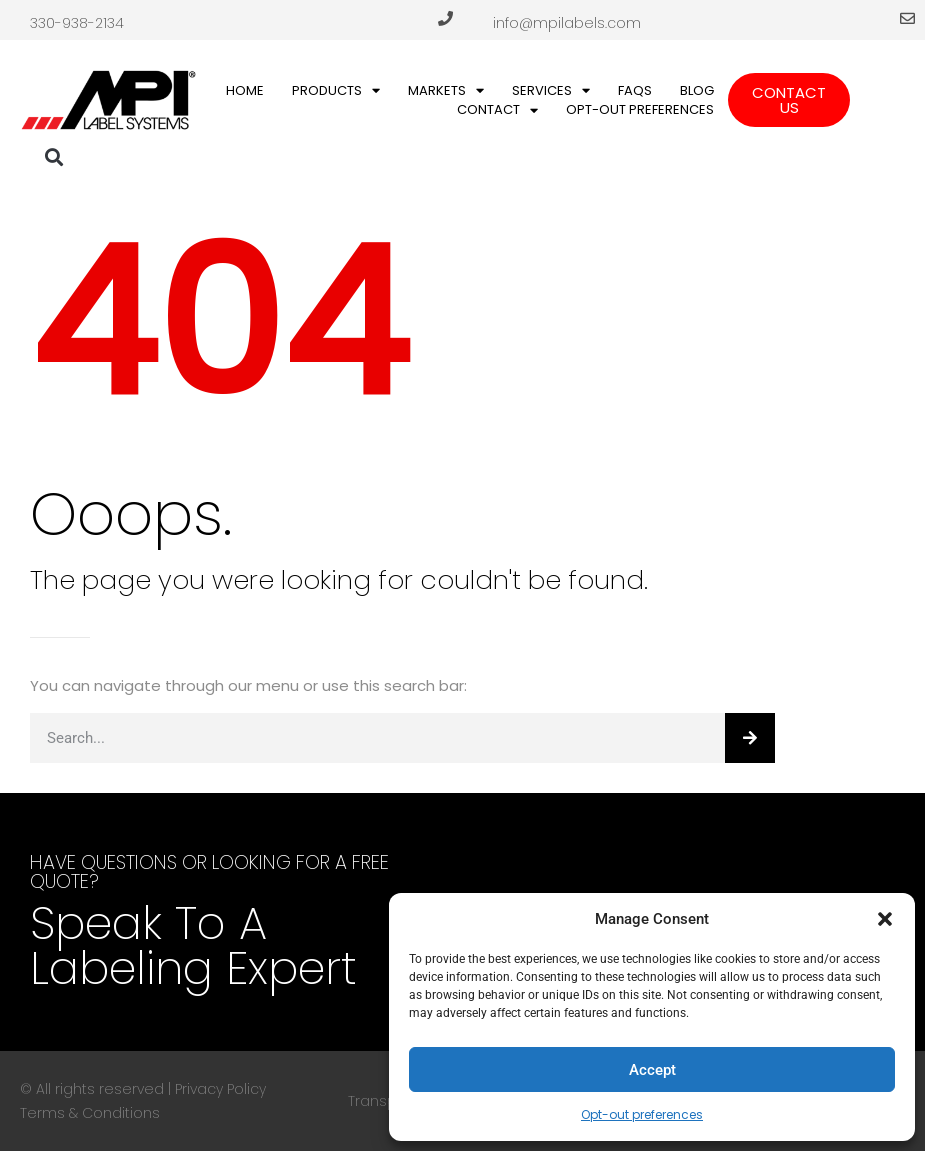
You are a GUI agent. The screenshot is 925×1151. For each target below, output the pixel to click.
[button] (885, 919)
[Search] (750, 738)
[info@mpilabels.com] (907, 18)
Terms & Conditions (90, 1113)
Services (551, 91)
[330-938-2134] (445, 18)
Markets (446, 91)
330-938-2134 (77, 23)
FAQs (635, 90)
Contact (497, 110)
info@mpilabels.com (567, 23)
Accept (652, 1070)
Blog (697, 90)
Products (336, 91)
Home (245, 90)
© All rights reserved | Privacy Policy (143, 1089)
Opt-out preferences (642, 1114)
